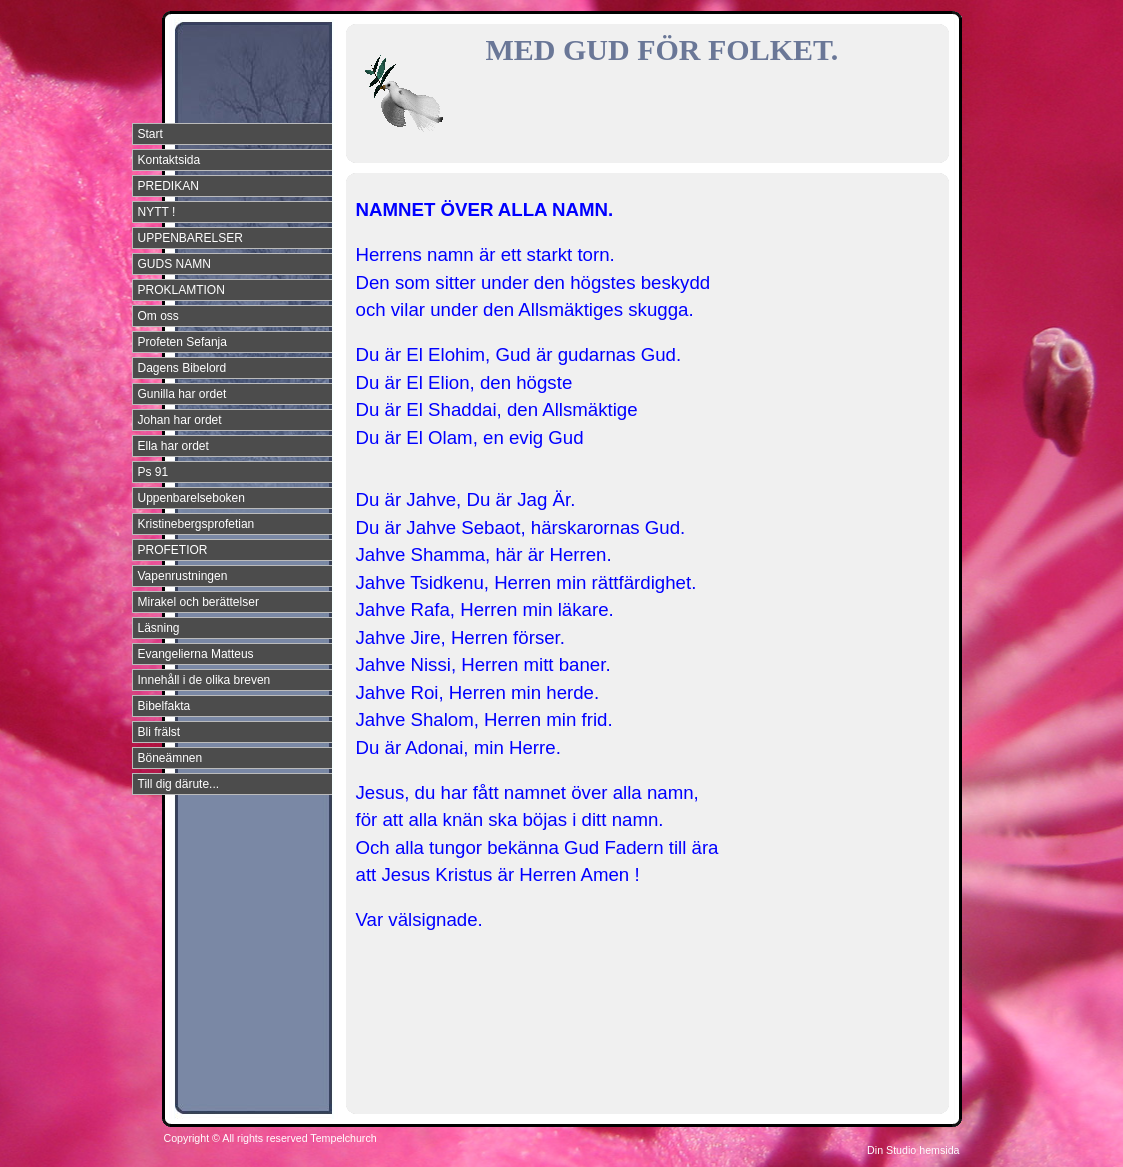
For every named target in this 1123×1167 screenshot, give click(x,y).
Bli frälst (159, 732)
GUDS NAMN (174, 264)
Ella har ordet (173, 446)
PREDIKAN (168, 186)
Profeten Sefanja (182, 342)
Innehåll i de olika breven (204, 680)
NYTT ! (157, 212)
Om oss (158, 316)
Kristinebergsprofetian (196, 524)
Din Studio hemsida (913, 1150)
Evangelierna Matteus (196, 654)
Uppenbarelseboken (191, 498)
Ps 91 (153, 472)
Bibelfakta (164, 706)
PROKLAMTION (181, 290)
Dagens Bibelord (182, 368)
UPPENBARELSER (190, 238)
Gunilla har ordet (182, 394)
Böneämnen (170, 758)
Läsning (159, 628)
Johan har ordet (180, 420)
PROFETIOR (173, 550)
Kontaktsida (169, 160)
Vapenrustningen (183, 576)
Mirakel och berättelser (198, 602)
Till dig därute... (179, 784)
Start (150, 134)
